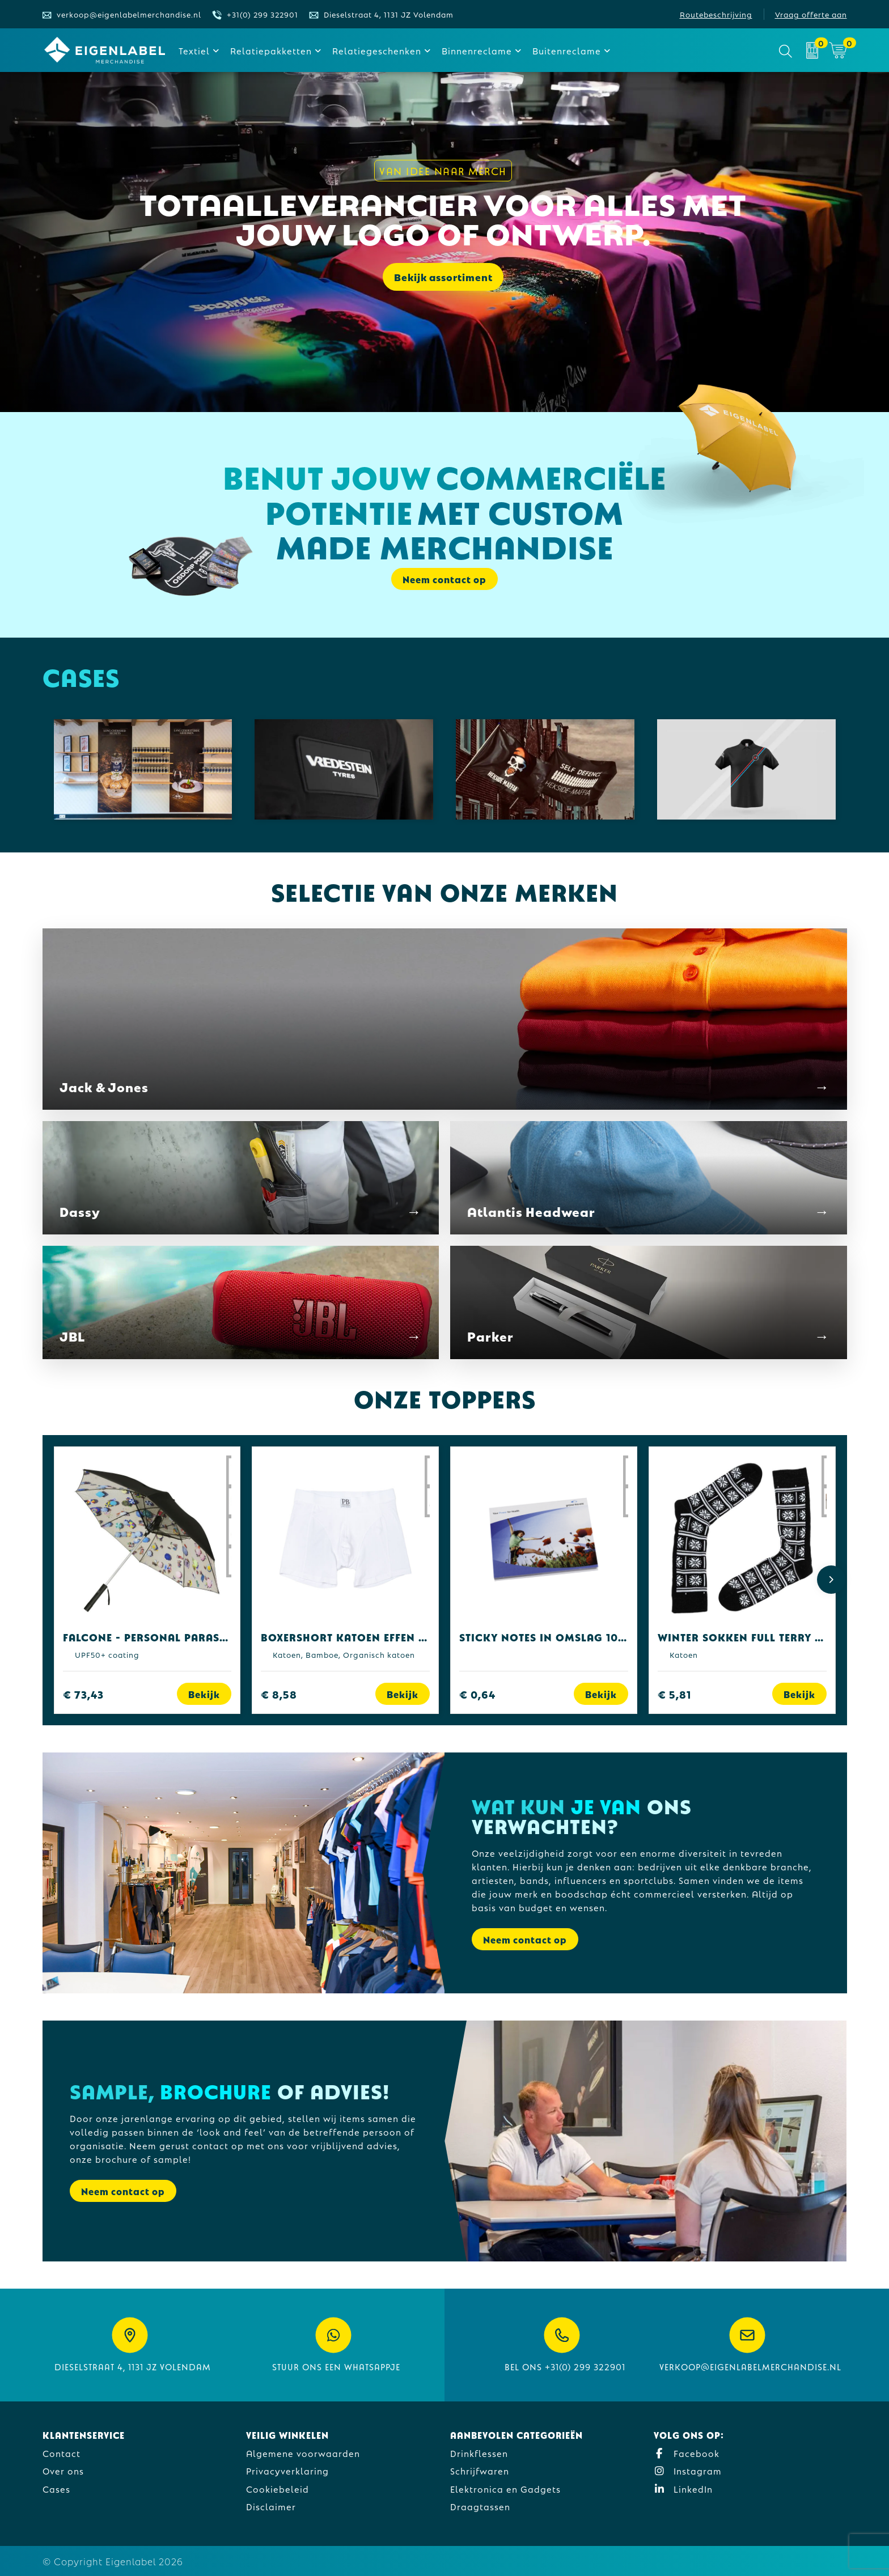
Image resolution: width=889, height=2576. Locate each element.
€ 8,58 (279, 1693)
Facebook (686, 2453)
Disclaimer (271, 2506)
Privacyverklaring (287, 2470)
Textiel (194, 50)
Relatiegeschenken (376, 50)
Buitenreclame (566, 50)
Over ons (63, 2470)
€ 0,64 (477, 1693)
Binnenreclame (477, 50)
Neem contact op (444, 578)
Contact (62, 2453)
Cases (56, 2488)
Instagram (688, 2470)
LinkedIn (683, 2488)
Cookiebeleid (277, 2488)
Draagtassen (480, 2506)
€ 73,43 (83, 1693)
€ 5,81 (674, 1693)
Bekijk (204, 1693)
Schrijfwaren (479, 2470)
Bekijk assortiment (443, 280)
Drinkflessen (479, 2453)
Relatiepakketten (271, 50)
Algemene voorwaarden (303, 2453)
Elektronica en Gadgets (505, 2488)
